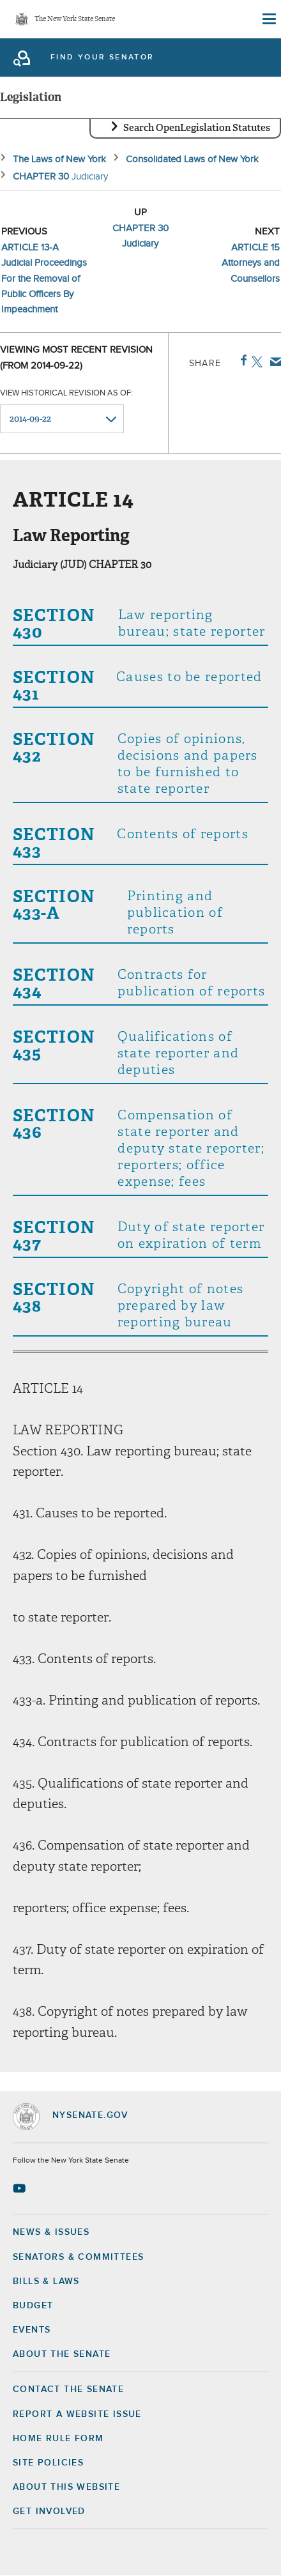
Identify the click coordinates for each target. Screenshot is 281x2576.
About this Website (66, 2487)
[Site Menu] (268, 19)
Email (273, 361)
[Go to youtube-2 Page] (21, 2188)
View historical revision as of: (66, 393)
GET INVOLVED (49, 2511)
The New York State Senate (74, 19)
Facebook (241, 360)
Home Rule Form (58, 2438)
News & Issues (51, 2232)
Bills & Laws (46, 2281)
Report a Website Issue (77, 2414)
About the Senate (61, 2354)
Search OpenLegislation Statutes (196, 127)
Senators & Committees (78, 2257)
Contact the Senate (68, 2389)
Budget (33, 2305)
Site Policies (48, 2462)
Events (31, 2330)
